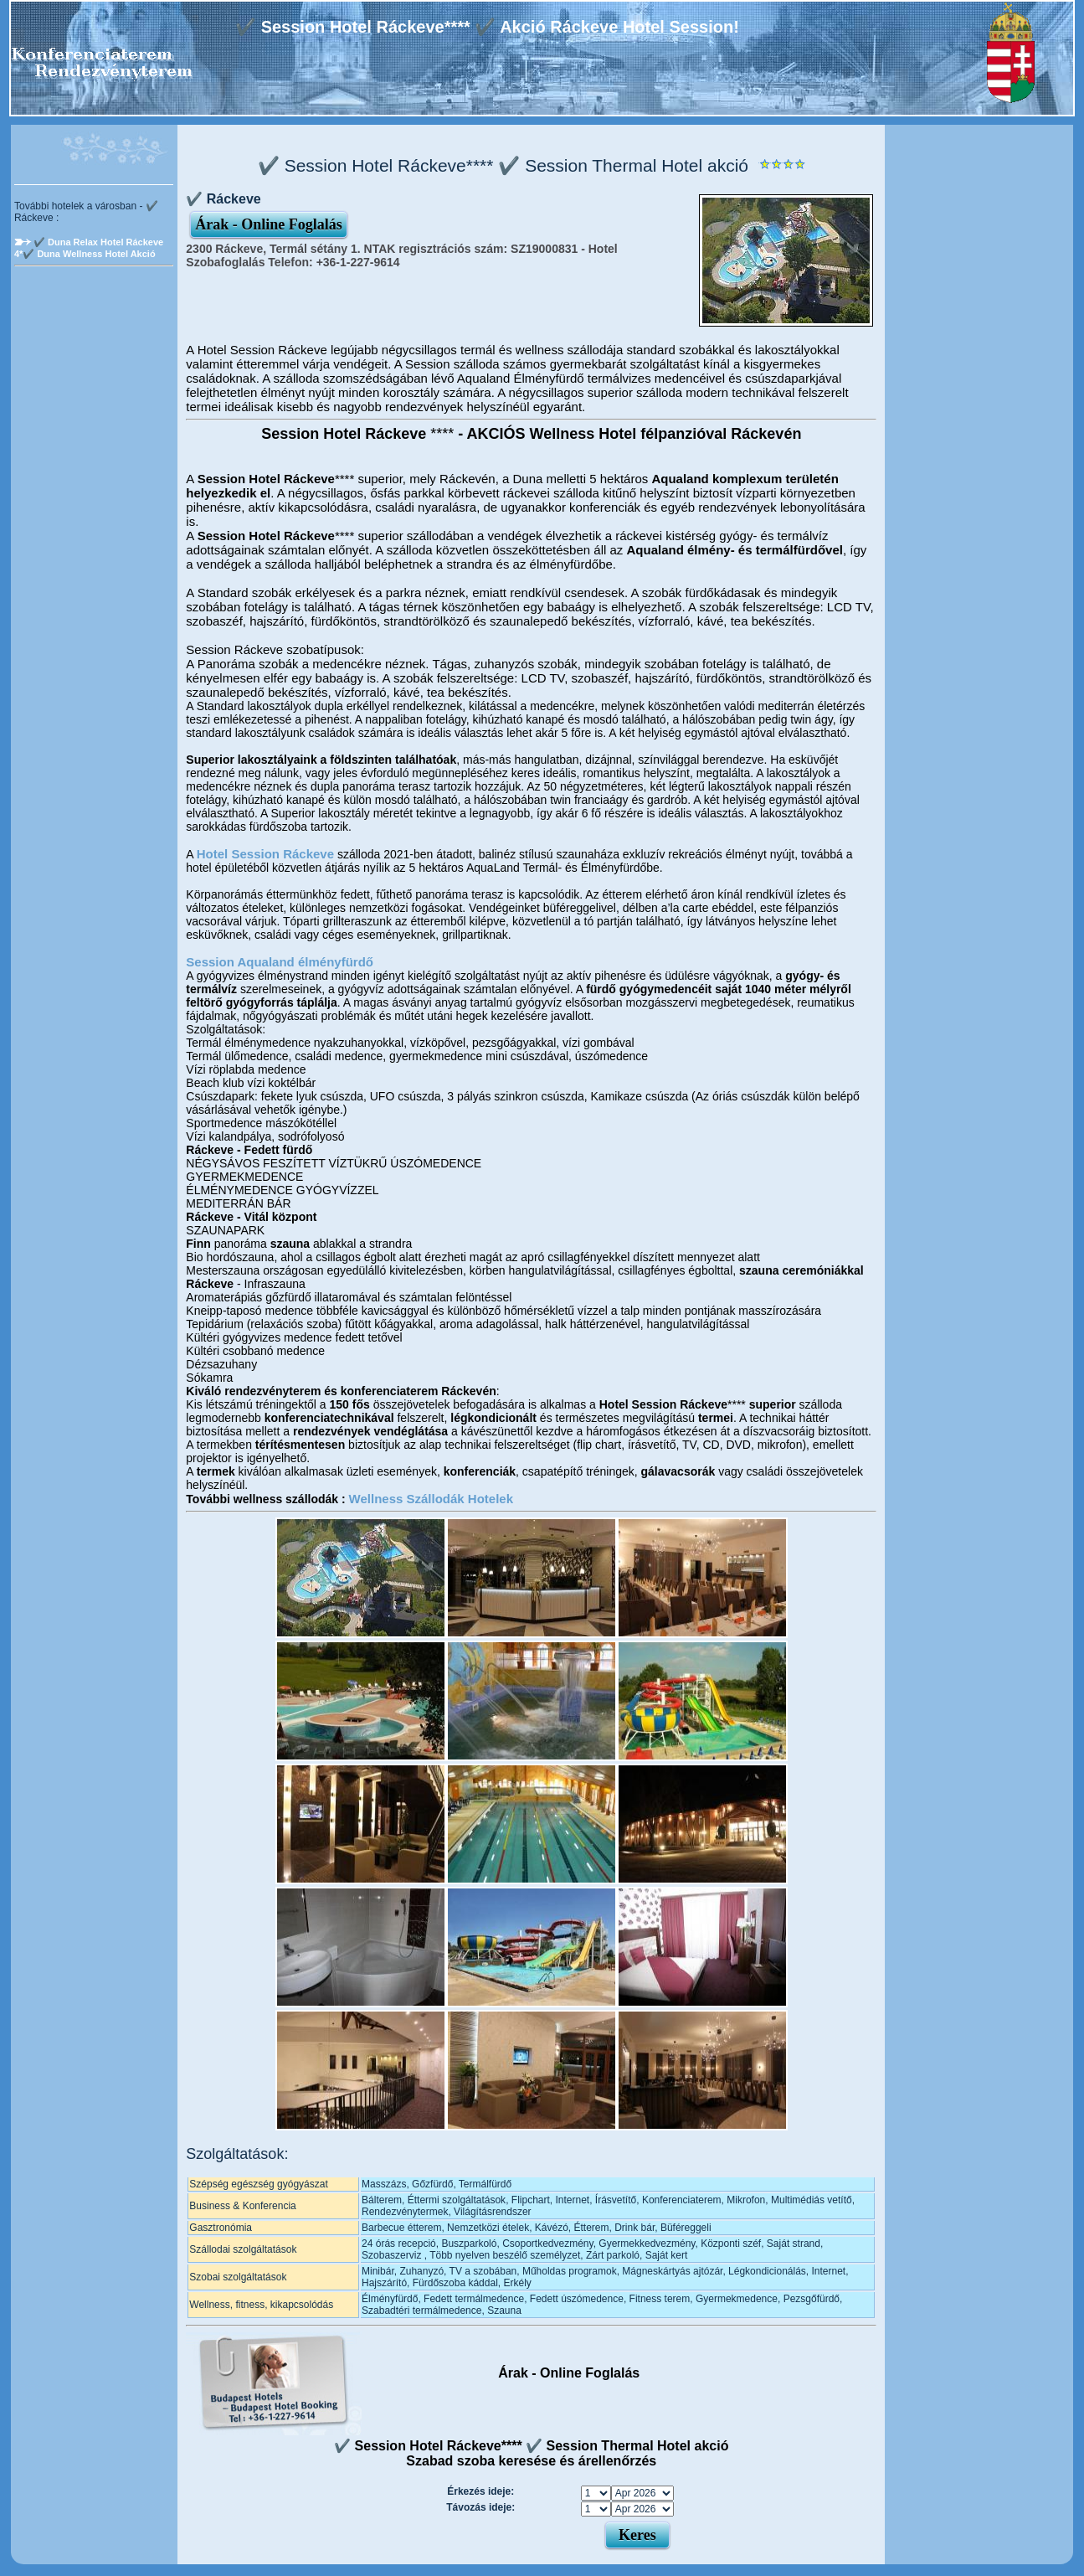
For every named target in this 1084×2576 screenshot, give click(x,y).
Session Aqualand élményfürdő (279, 962)
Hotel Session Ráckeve (265, 854)
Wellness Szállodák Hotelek (431, 1499)
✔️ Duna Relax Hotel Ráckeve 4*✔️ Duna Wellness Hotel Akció (88, 248)
